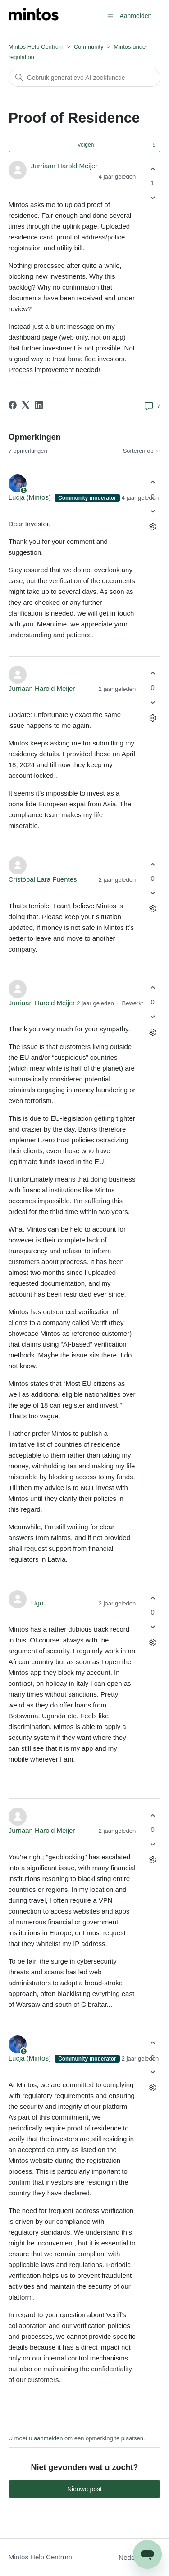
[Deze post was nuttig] (152, 169)
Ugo (37, 1603)
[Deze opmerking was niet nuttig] (152, 511)
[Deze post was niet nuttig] (152, 198)
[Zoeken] (85, 78)
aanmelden (48, 2438)
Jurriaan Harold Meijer (64, 166)
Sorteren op (142, 451)
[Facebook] (13, 405)
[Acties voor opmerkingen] (152, 526)
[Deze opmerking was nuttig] (152, 482)
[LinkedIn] (39, 405)
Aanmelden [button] (135, 15)
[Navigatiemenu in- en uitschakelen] (110, 15)
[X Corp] (26, 405)
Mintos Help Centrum (36, 46)
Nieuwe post (84, 2489)
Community (89, 46)
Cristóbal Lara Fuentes (43, 879)
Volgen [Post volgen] (86, 145)
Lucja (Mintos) (31, 497)
